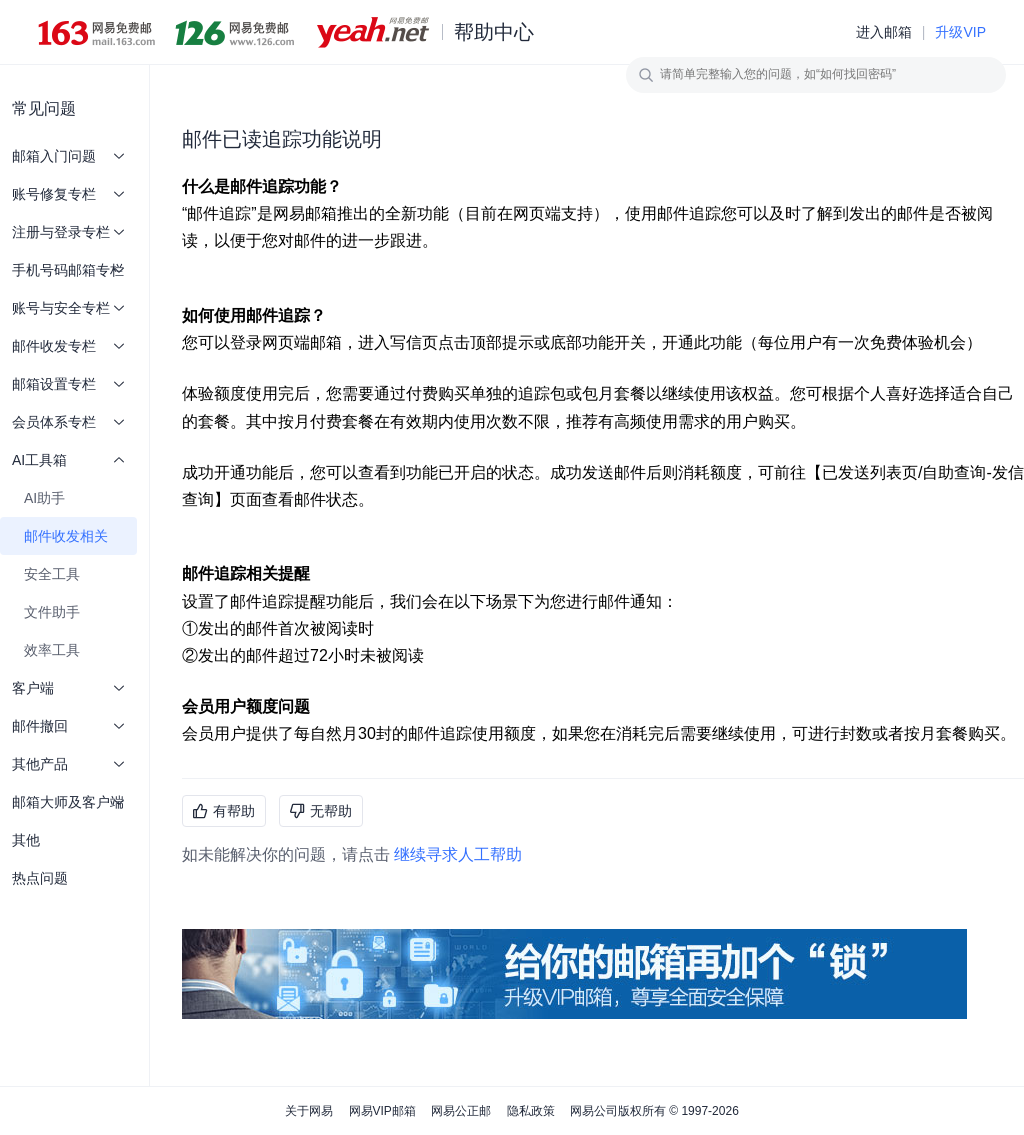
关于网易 (309, 1111)
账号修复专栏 (68, 194)
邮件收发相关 (66, 536)
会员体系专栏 (68, 422)
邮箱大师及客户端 (68, 802)
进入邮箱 (884, 32)
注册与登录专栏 (68, 232)
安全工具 (52, 574)
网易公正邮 (461, 1111)
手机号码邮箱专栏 (68, 270)
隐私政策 (531, 1111)
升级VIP (960, 32)
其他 (26, 840)
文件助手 (52, 612)
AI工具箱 (68, 460)
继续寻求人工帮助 (458, 854)
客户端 (68, 688)
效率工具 (52, 650)
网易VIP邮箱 (382, 1111)
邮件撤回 (68, 726)
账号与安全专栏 (68, 308)
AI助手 (44, 498)
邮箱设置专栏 (68, 384)
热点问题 (40, 878)
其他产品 (68, 764)
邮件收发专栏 (68, 346)
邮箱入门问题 (68, 156)
